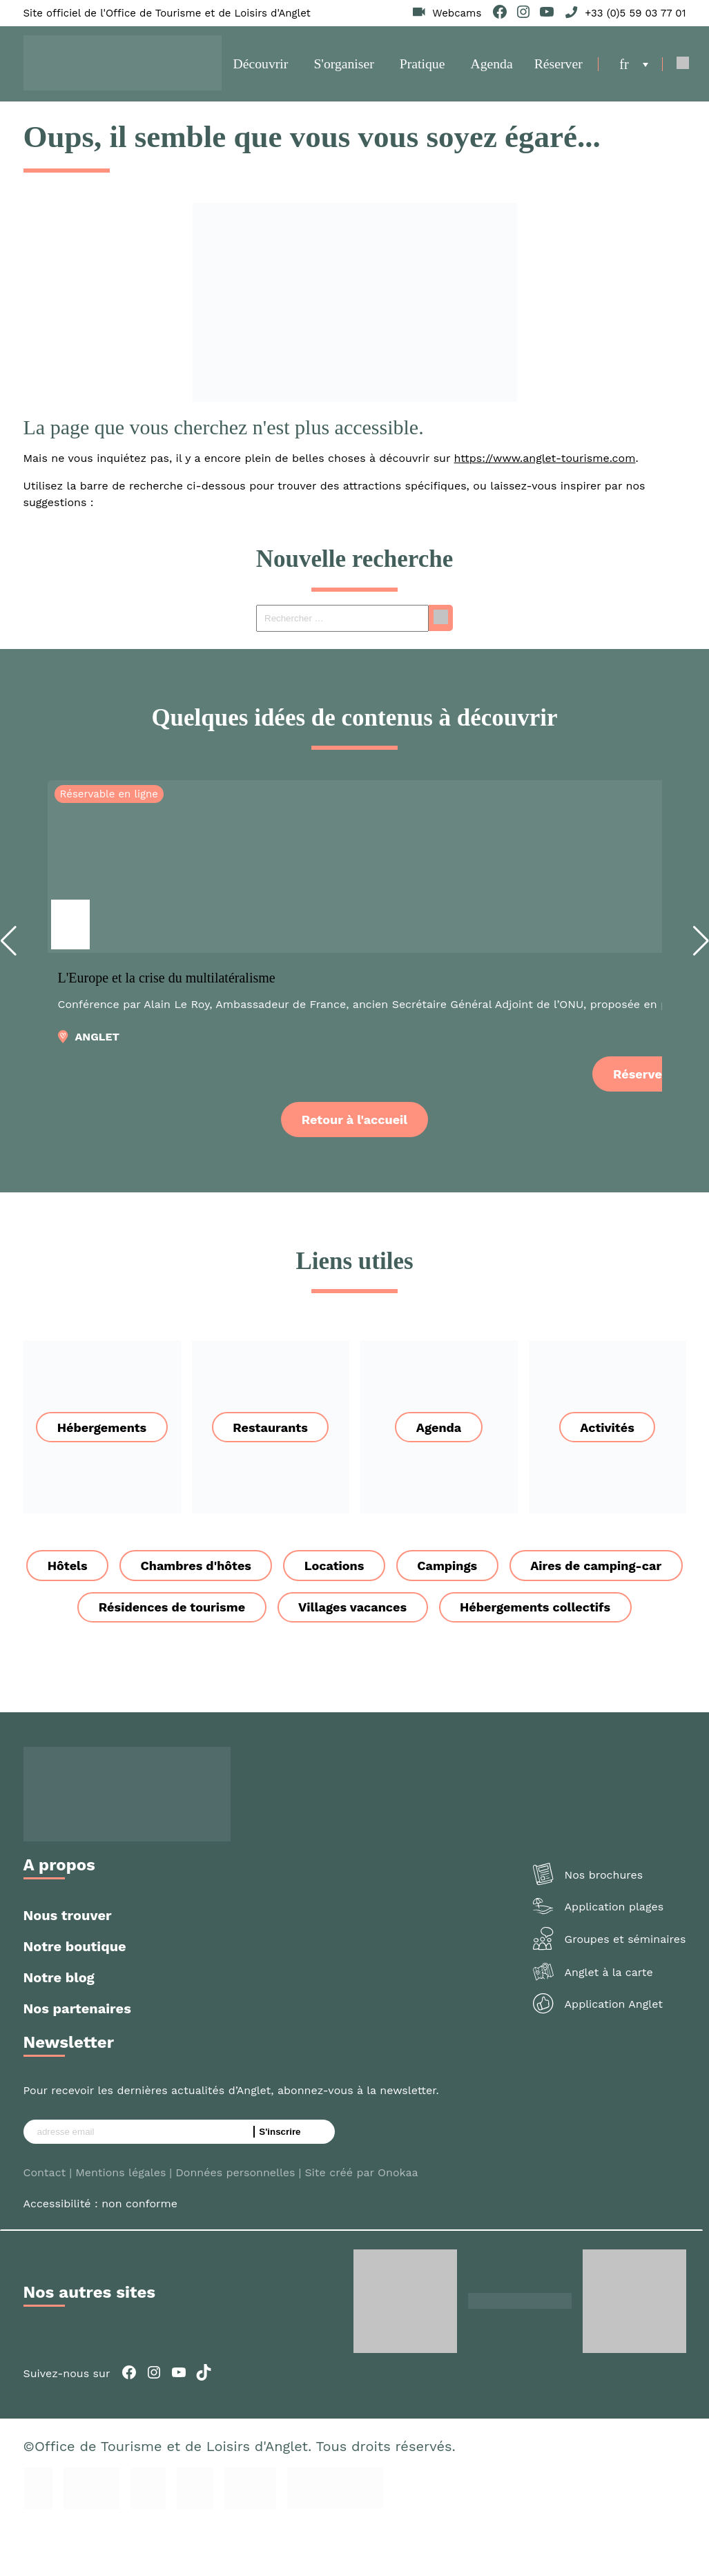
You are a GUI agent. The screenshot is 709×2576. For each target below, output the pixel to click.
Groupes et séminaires (625, 1989)
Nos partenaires (77, 2058)
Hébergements (101, 1434)
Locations (427, 1573)
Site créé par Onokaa (361, 2222)
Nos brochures (604, 1924)
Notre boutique (74, 1996)
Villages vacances (548, 1615)
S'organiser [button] (344, 67)
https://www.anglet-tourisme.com (545, 465)
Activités (607, 1434)
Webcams (456, 13)
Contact (44, 2222)
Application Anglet (614, 2054)
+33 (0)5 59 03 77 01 (635, 13)
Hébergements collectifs (354, 1657)
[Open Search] (680, 68)
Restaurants (270, 1434)
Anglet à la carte (609, 2022)
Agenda (488, 67)
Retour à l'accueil (354, 1126)
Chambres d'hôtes (286, 1573)
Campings (542, 1573)
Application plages (614, 1957)
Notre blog (59, 2027)
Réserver (554, 67)
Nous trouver (67, 1965)
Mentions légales (120, 2222)
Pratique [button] (421, 67)
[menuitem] (631, 67)
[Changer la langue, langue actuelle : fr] (631, 67)
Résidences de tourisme (366, 1615)
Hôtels (157, 1573)
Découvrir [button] (262, 67)
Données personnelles (235, 2222)
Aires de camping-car (171, 1615)
